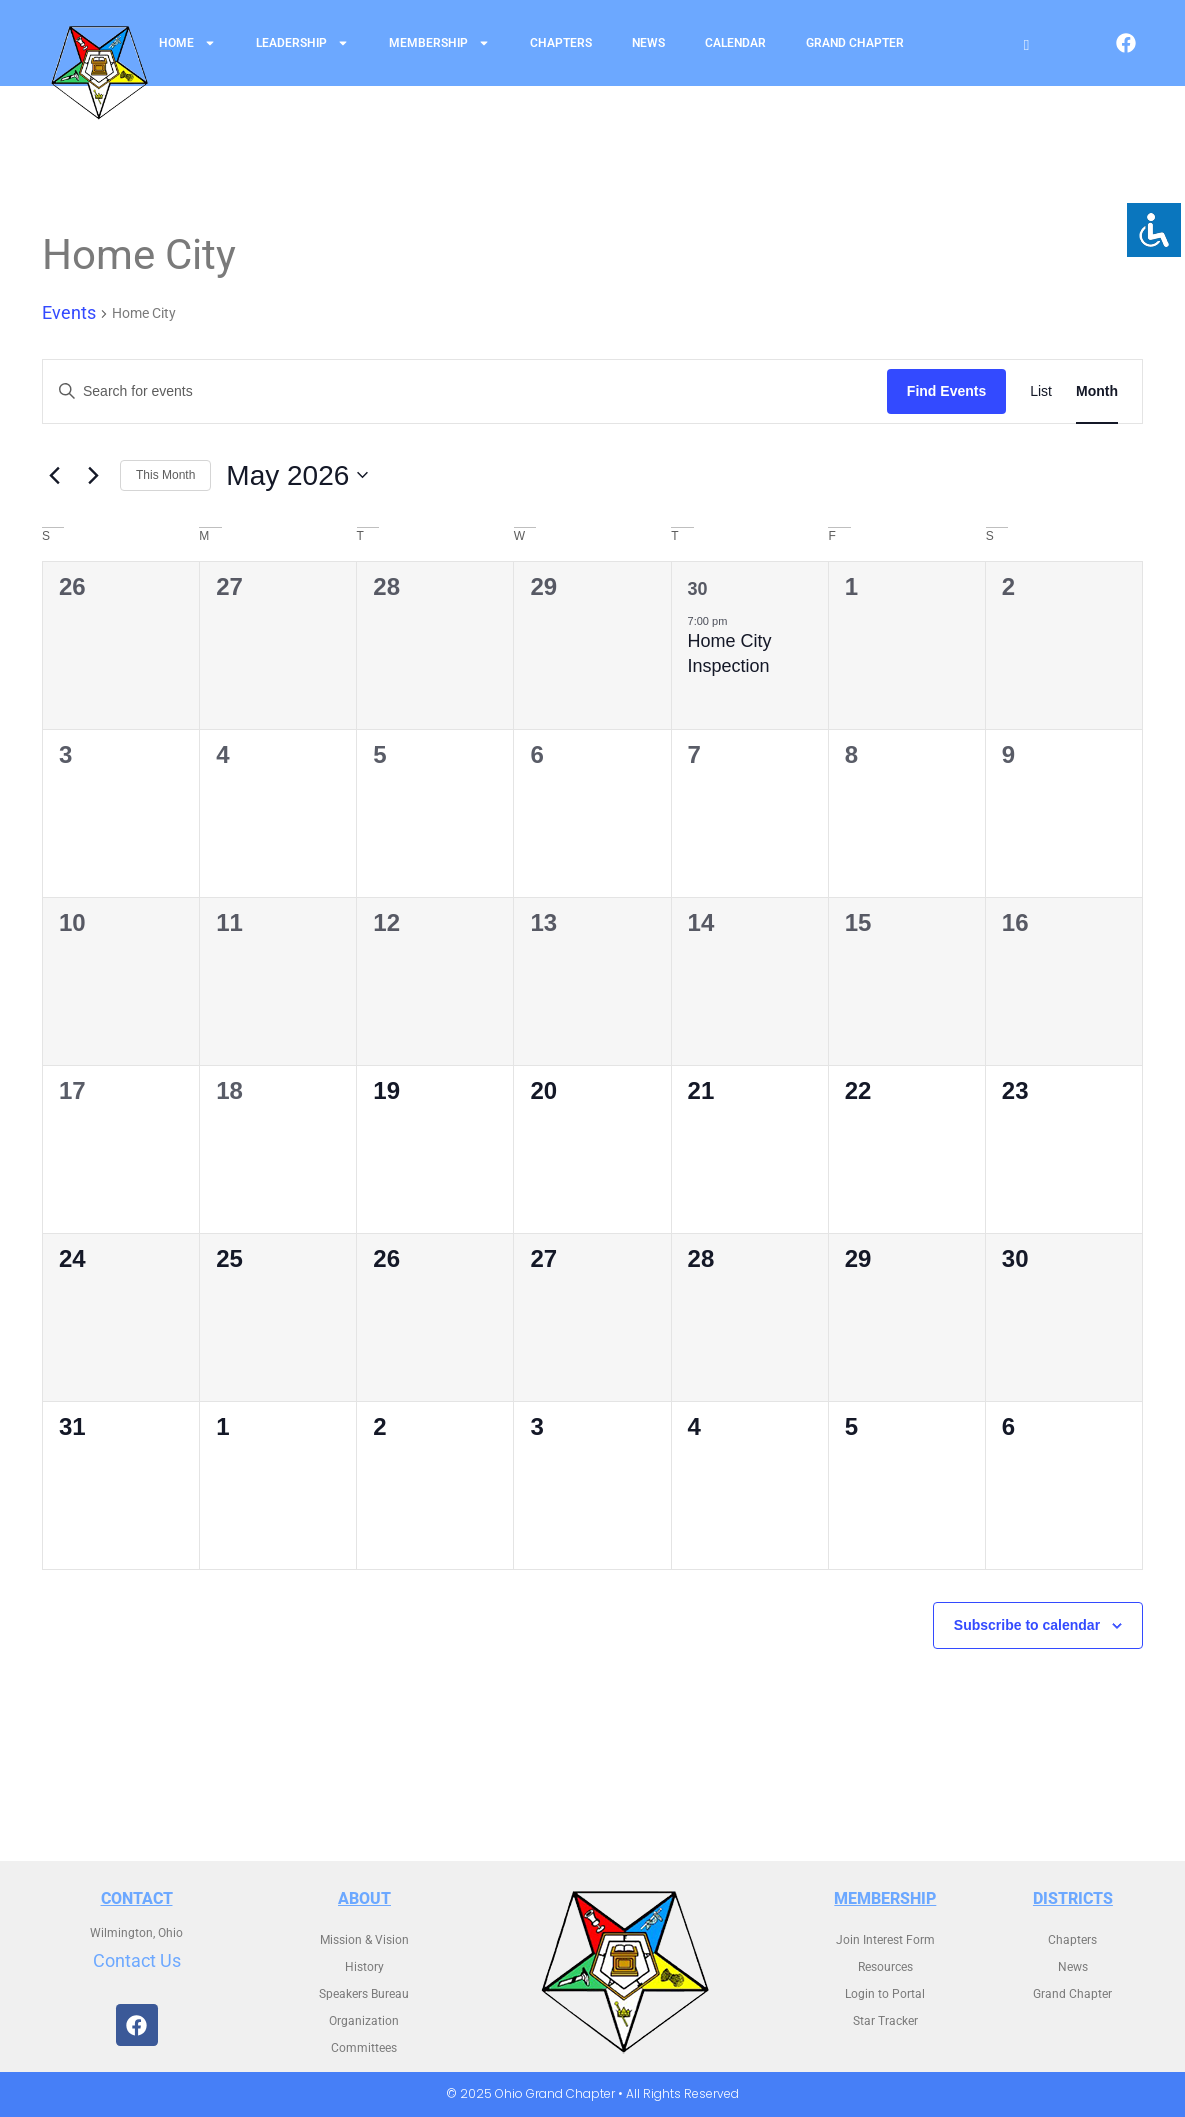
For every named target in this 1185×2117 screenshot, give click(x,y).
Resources (885, 1967)
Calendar (735, 43)
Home (187, 43)
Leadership (302, 43)
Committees (364, 2048)
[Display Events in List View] (1041, 391)
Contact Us (137, 1960)
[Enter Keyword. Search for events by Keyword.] (465, 391)
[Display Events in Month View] (1097, 391)
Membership (439, 43)
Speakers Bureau (364, 1994)
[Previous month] (54, 475)
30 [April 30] (698, 589)
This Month (165, 475)
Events (69, 312)
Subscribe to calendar (1027, 1625)
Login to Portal (885, 1994)
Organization (364, 2021)
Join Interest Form (885, 1940)
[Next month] (93, 475)
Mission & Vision (364, 1940)
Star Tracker (885, 2021)
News (648, 43)
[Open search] (1026, 45)
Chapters (561, 43)
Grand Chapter (855, 43)
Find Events (946, 391)
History (364, 1967)
